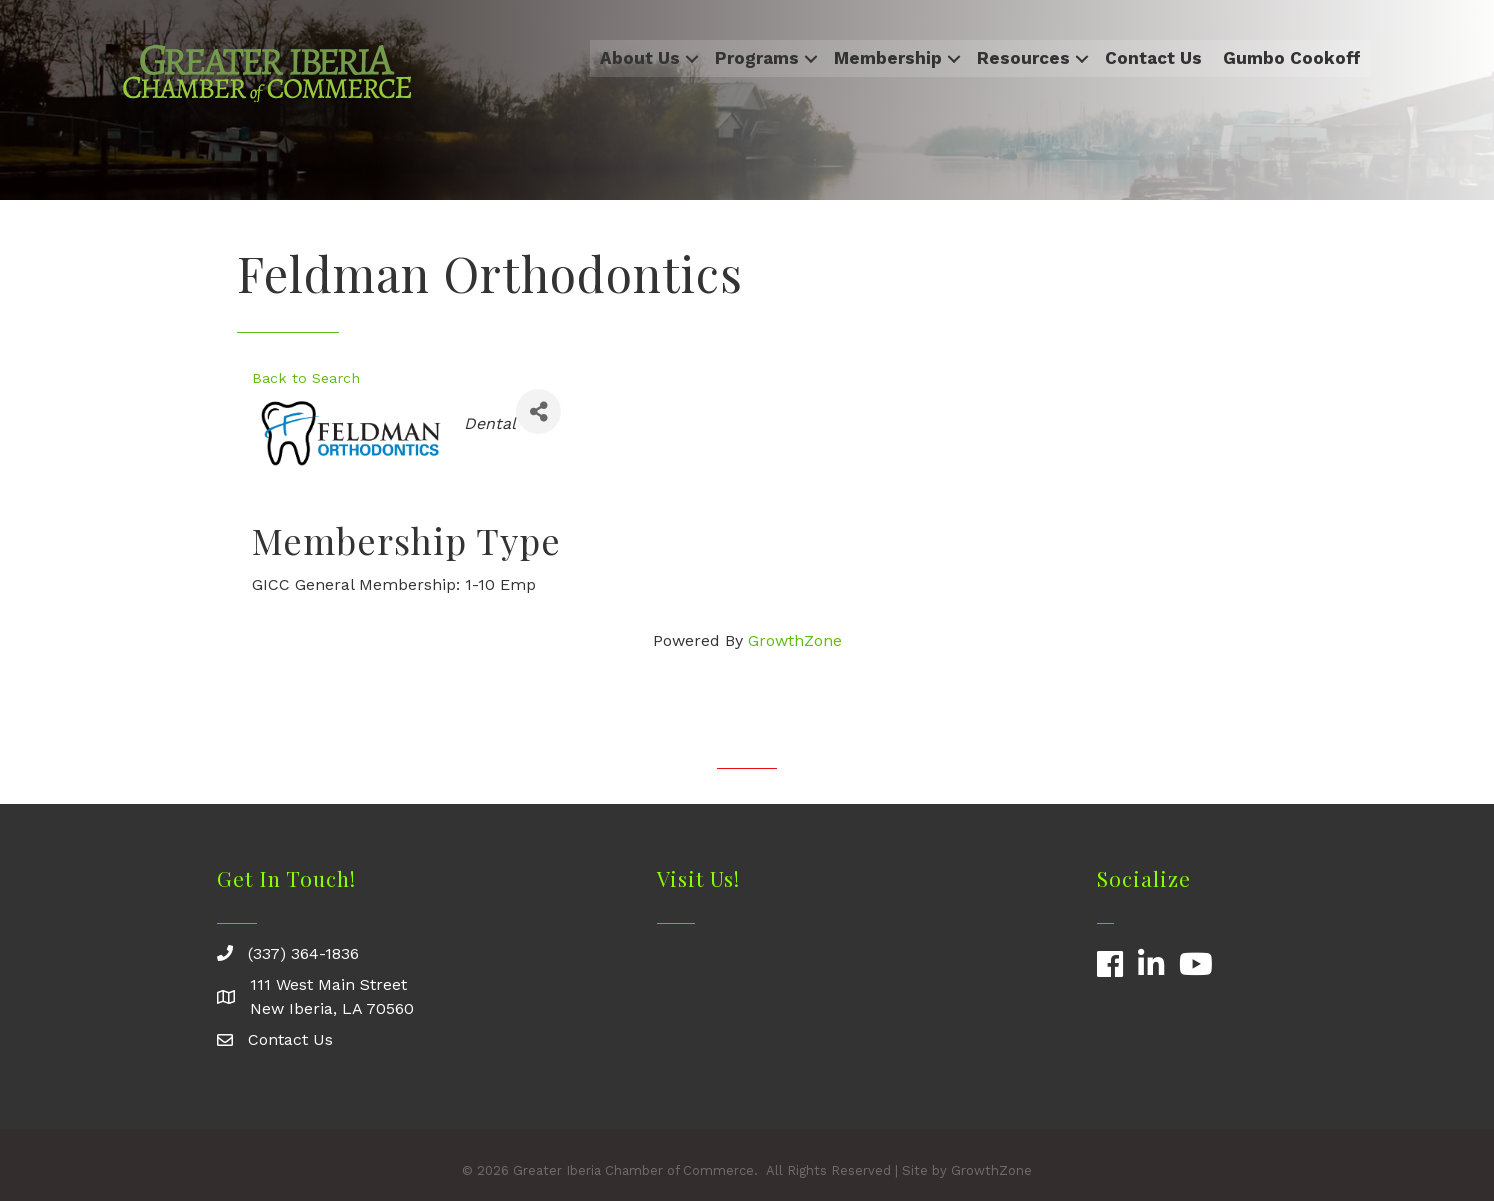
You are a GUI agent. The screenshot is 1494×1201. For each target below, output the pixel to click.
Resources (1023, 58)
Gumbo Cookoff (1292, 58)
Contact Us (1153, 58)
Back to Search (306, 378)
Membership (888, 58)
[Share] (538, 411)
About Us (640, 58)
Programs (757, 58)
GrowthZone (795, 640)
